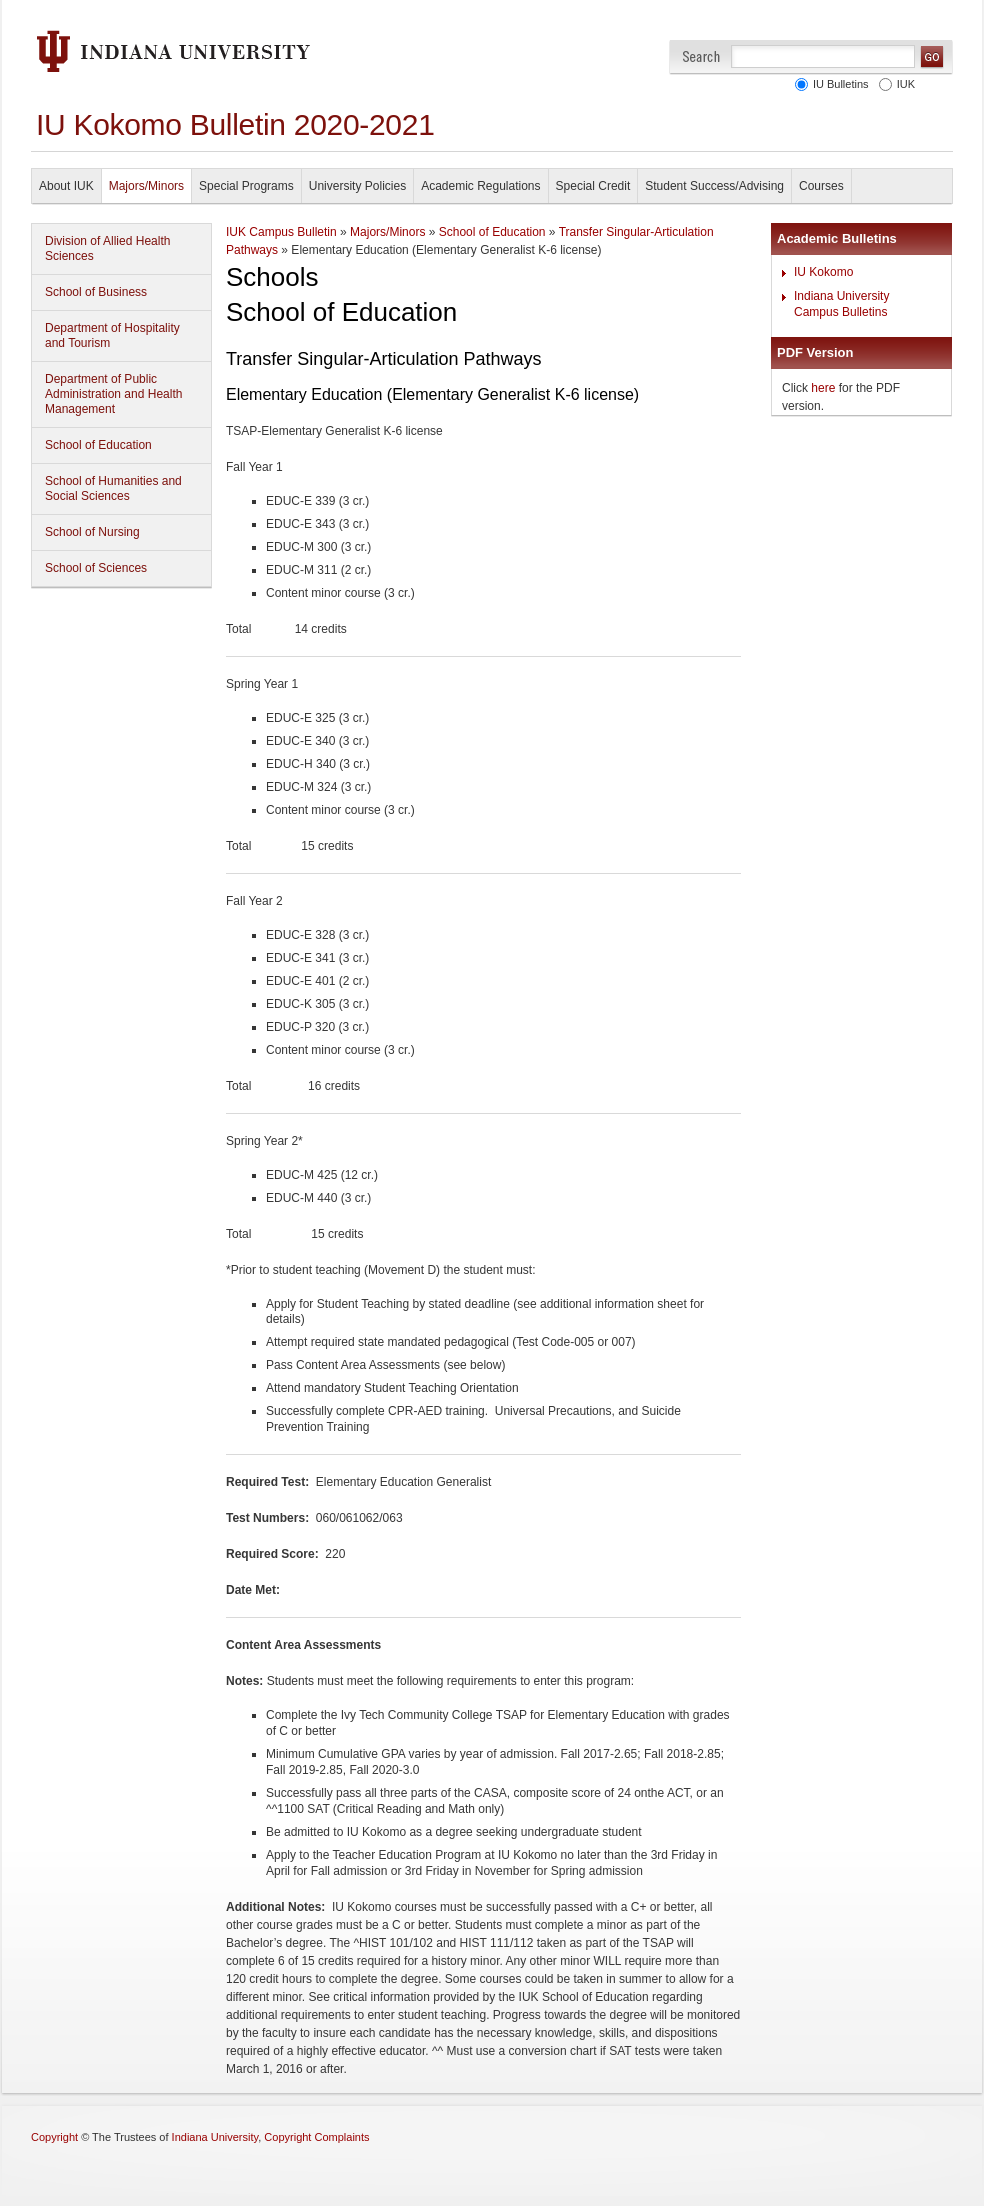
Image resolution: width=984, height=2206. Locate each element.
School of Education (98, 445)
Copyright (54, 2137)
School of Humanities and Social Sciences (113, 488)
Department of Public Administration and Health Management (113, 394)
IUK (903, 84)
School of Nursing (92, 532)
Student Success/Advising (714, 186)
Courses (821, 186)
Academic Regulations (480, 186)
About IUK (66, 186)
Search (701, 56)
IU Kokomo (823, 272)
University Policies (357, 186)
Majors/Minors (146, 186)
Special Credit (593, 186)
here (823, 388)
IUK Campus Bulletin (281, 232)
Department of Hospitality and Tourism (112, 335)
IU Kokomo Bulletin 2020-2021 (235, 124)
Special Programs (246, 186)
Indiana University (215, 2137)
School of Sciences (96, 568)
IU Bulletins (838, 84)
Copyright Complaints (316, 2137)
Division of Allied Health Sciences (107, 248)
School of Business (96, 292)
